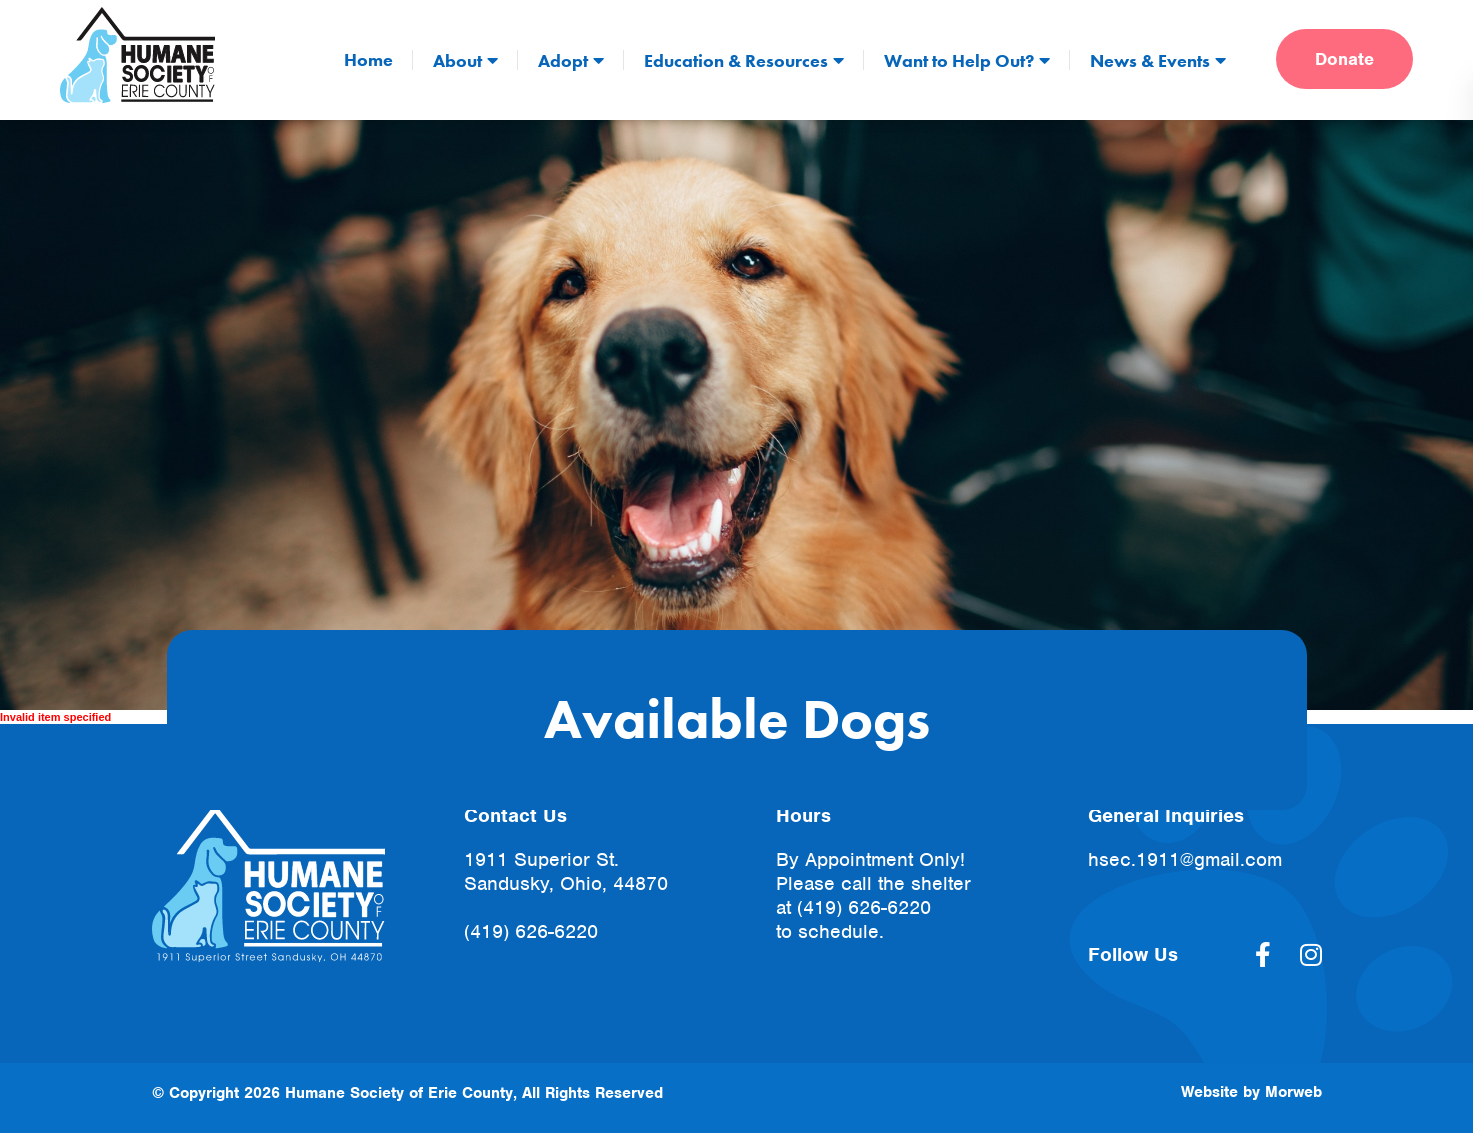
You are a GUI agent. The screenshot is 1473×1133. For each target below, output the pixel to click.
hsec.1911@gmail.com (1185, 859)
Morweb (1293, 1092)
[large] (1263, 955)
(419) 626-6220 (531, 931)
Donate (1344, 59)
